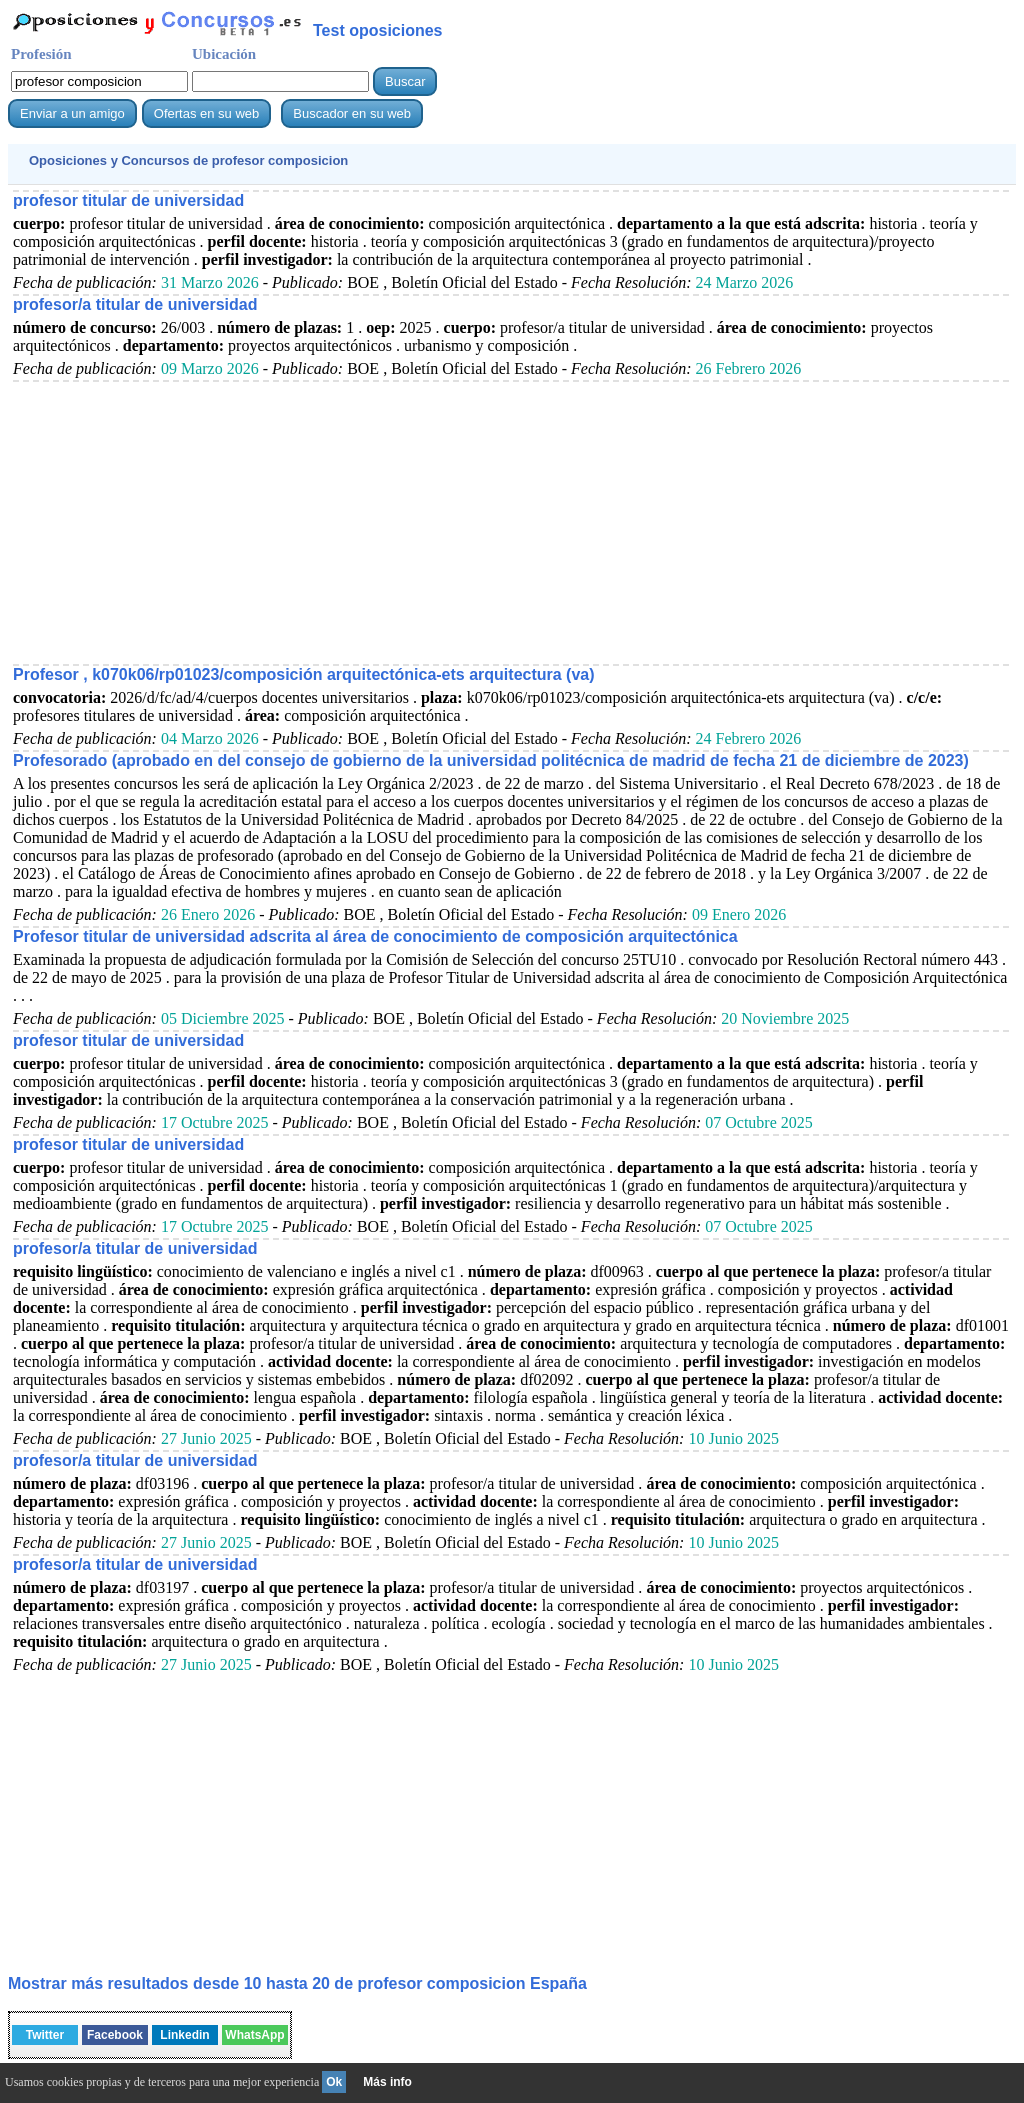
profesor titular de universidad (128, 200)
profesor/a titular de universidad (135, 304)
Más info (387, 2082)
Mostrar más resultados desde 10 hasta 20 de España (297, 1983)
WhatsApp (254, 2035)
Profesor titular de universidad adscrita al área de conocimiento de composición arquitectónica (375, 936)
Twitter (45, 2035)
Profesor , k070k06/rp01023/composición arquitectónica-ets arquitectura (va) (304, 674)
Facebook (115, 2035)
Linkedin (184, 2035)
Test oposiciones (378, 30)
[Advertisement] (511, 522)
